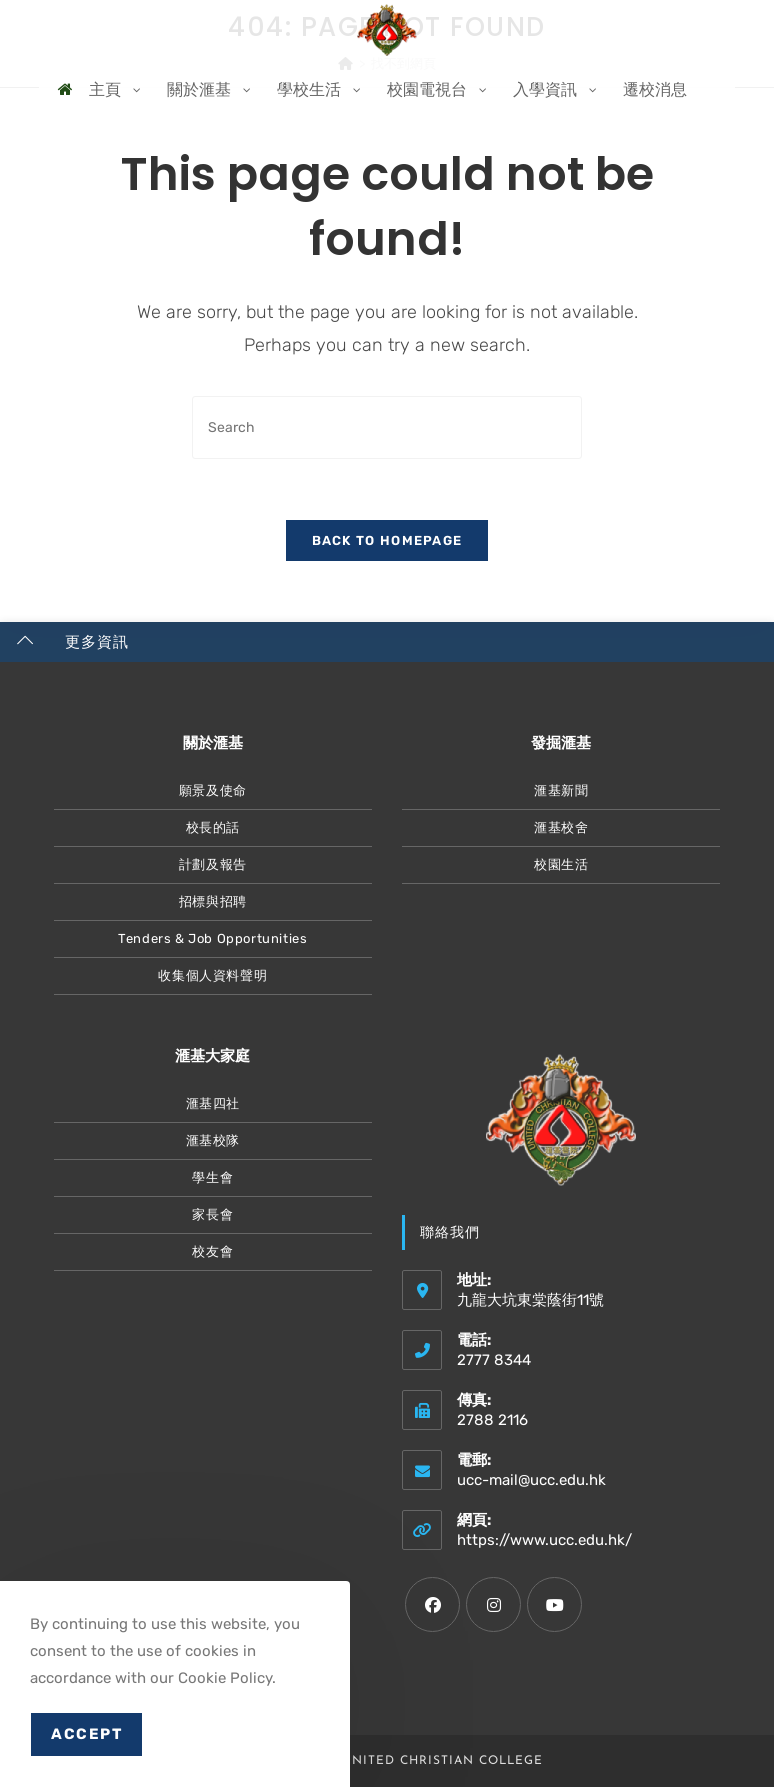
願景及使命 (213, 790)
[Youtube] (554, 1604)
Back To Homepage (387, 540)
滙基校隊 (213, 1140)
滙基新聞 (561, 790)
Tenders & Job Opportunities (212, 938)
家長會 (212, 1214)
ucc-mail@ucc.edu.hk (531, 1480)
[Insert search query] (387, 427)
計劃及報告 (213, 864)
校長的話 (213, 827)
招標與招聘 (213, 901)
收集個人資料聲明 (212, 975)
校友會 (212, 1251)
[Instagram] (493, 1604)
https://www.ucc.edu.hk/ (544, 1540)
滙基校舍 (561, 827)
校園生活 (561, 864)
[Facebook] (432, 1604)
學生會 (212, 1177)
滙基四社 (213, 1103)
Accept (86, 1734)
